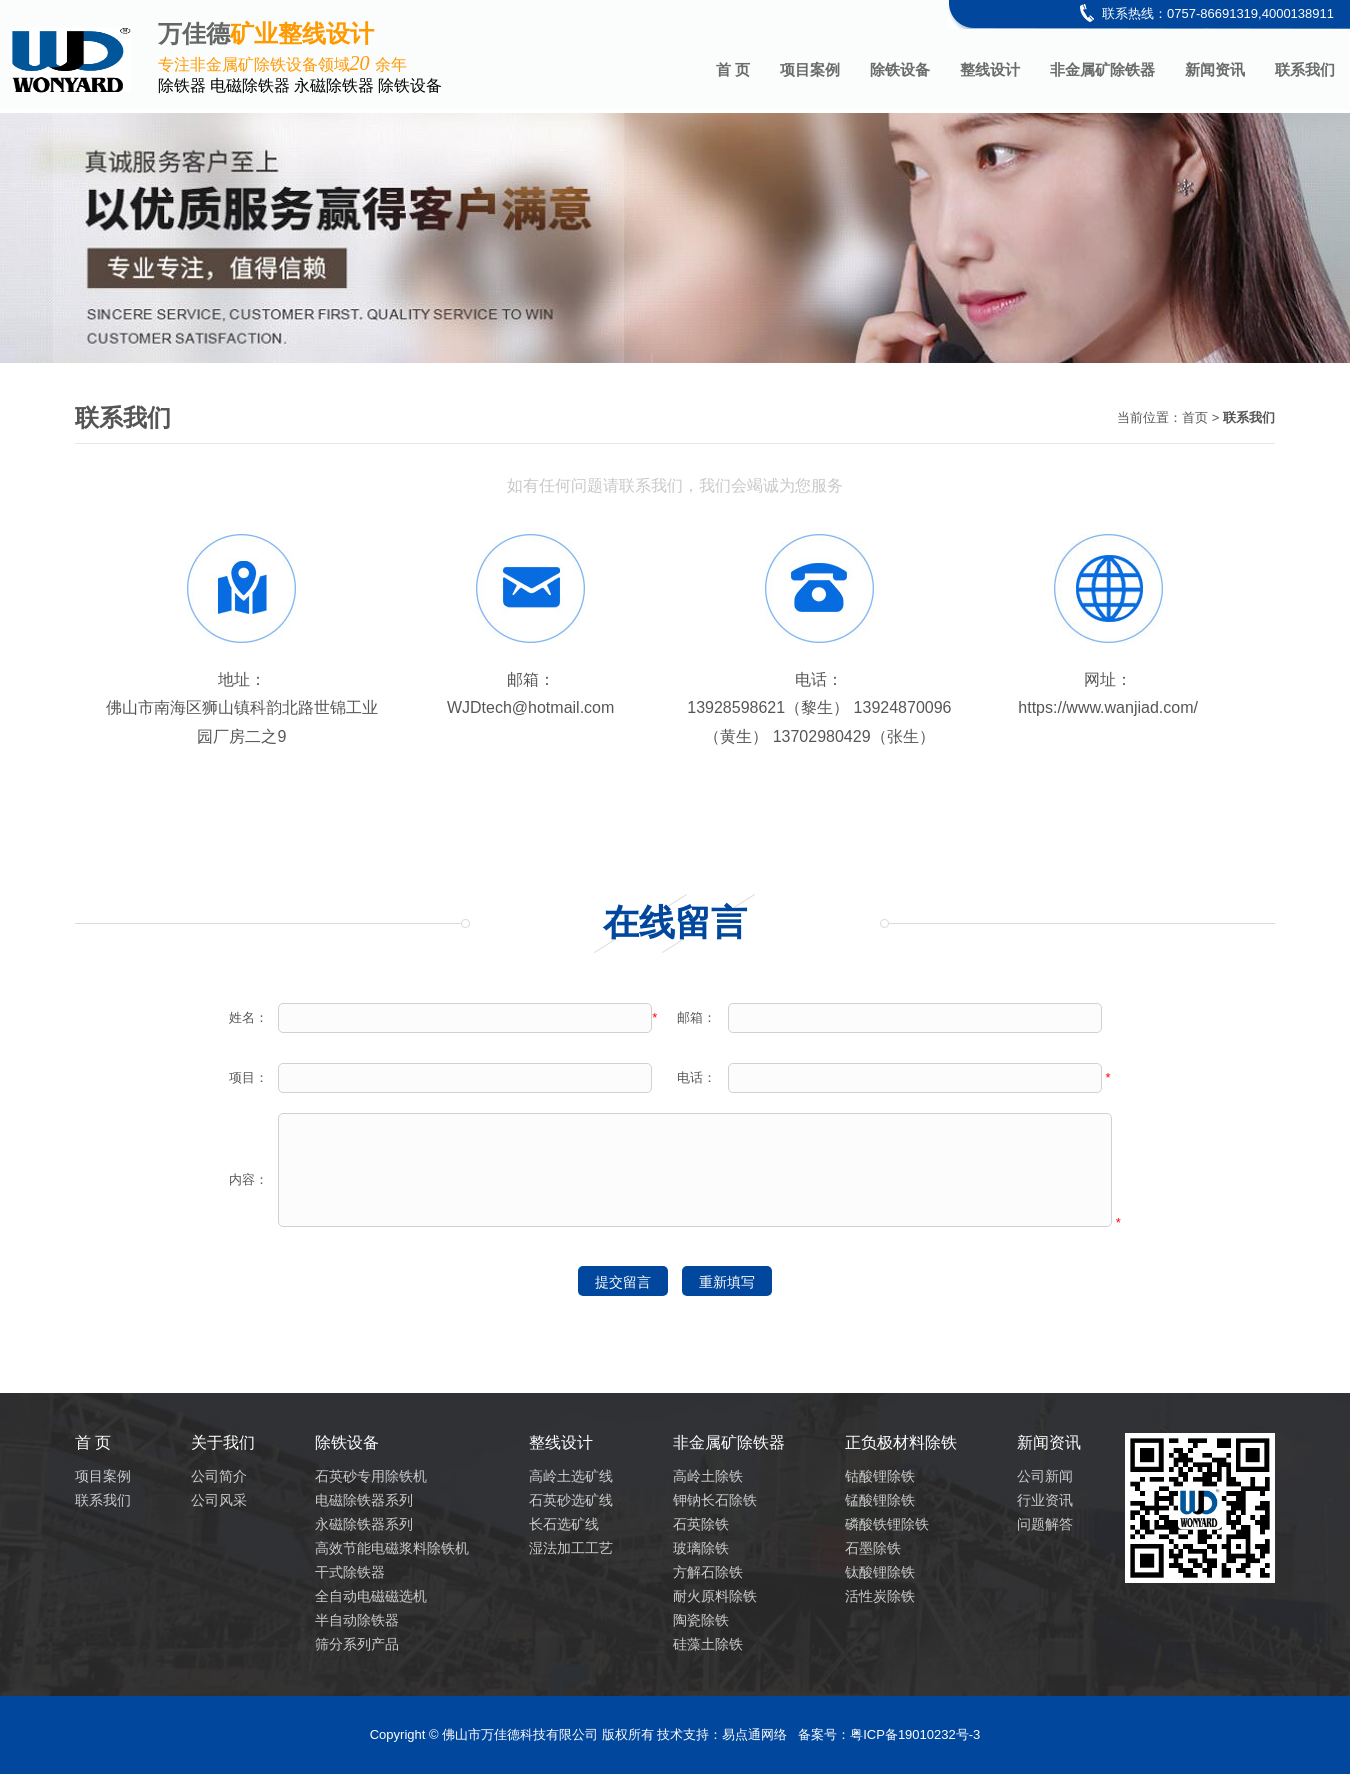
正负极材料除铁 (901, 1442)
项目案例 (810, 69)
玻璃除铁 (701, 1548)
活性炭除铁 (880, 1596)
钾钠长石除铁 (715, 1500)
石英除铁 (701, 1524)
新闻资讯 (1215, 69)
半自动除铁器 (357, 1620)
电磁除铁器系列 (364, 1500)
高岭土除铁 (708, 1476)
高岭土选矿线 (571, 1476)
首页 (1195, 417)
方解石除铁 (708, 1572)
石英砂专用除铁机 (371, 1476)
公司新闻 (1045, 1476)
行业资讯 (1045, 1500)
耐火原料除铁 (715, 1596)
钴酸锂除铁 (880, 1476)
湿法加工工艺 (571, 1548)
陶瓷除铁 (701, 1620)
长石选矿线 (564, 1524)
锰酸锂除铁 (880, 1500)
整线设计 (990, 69)
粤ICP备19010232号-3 (915, 1734)
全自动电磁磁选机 (371, 1596)
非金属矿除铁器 (1102, 69)
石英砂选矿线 (571, 1500)
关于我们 (223, 1442)
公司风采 (219, 1500)
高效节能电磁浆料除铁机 (392, 1548)
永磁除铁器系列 (364, 1524)
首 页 (733, 69)
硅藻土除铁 (708, 1644)
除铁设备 (900, 69)
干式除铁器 (350, 1572)
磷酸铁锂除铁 (887, 1524)
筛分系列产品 (357, 1644)
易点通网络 (754, 1734)
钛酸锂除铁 (880, 1572)
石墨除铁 (873, 1548)
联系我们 (1305, 69)
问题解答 (1045, 1524)
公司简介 (219, 1476)
